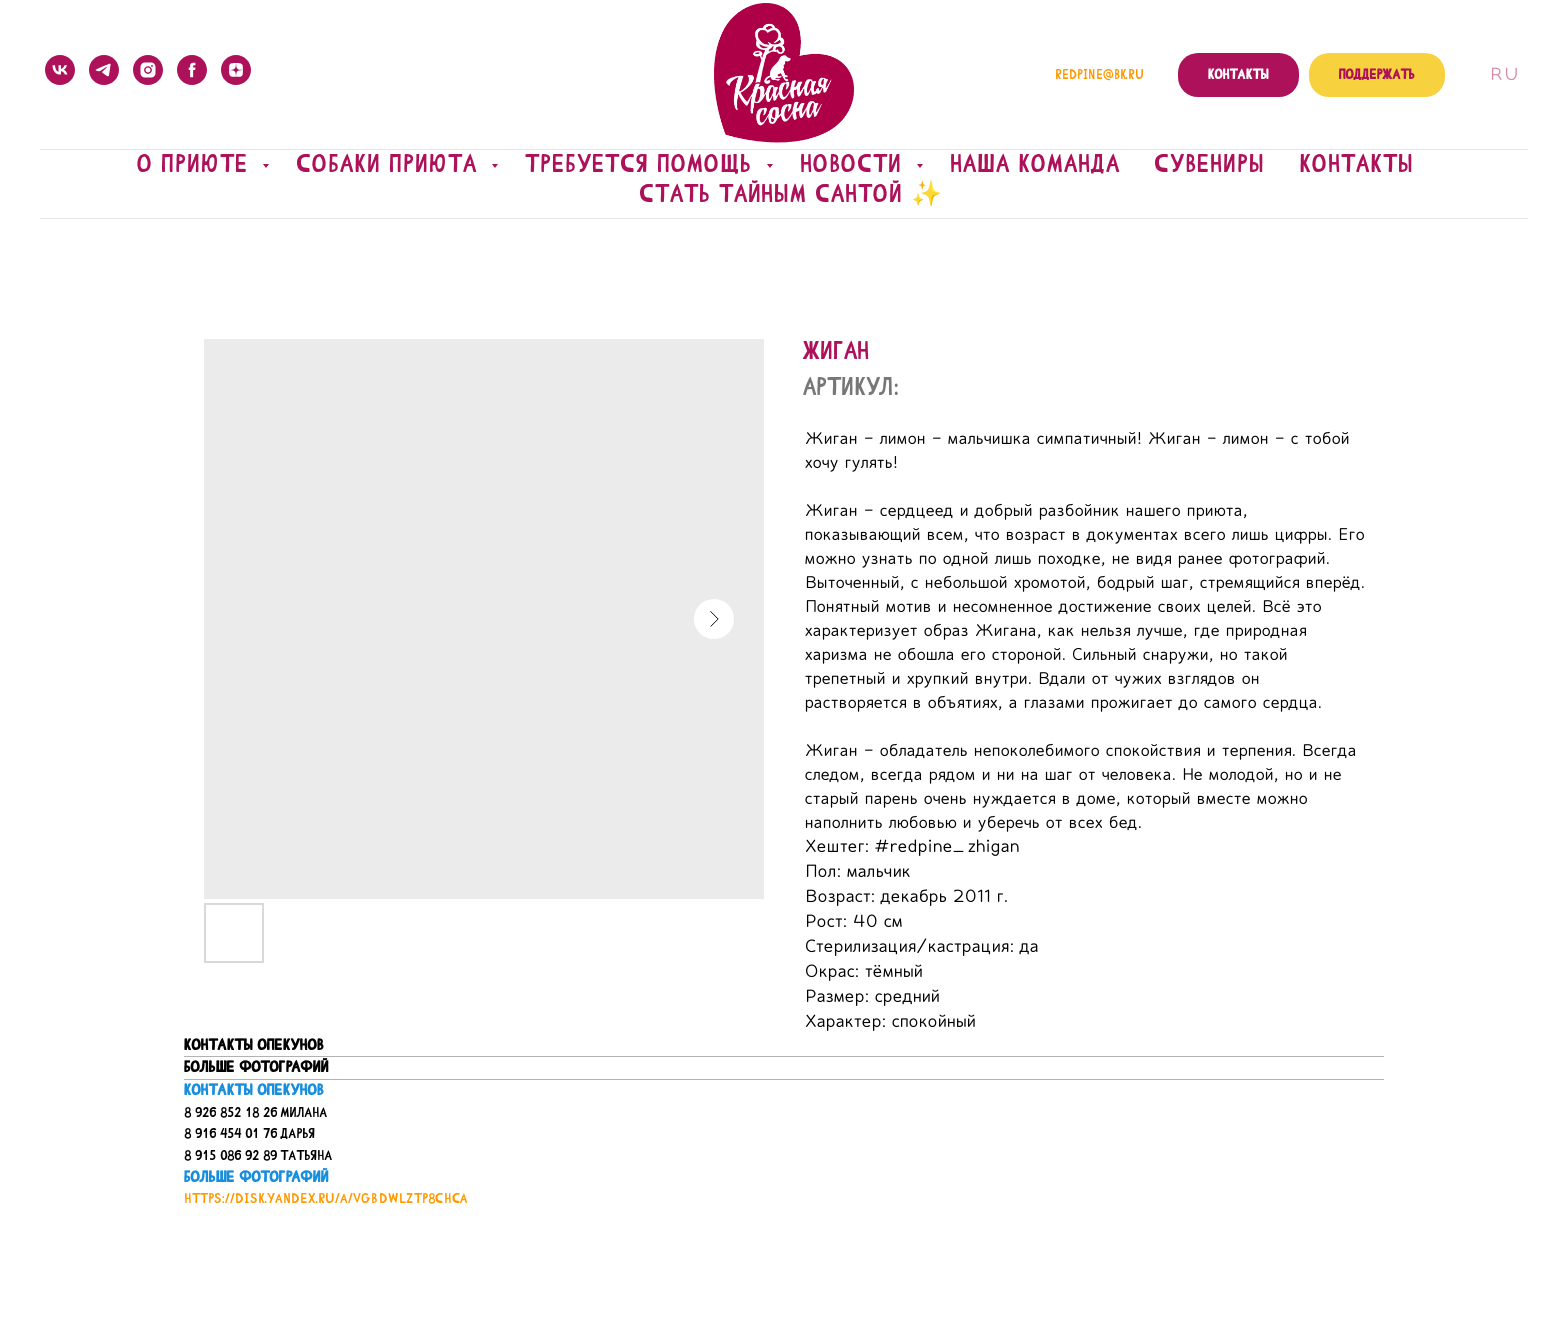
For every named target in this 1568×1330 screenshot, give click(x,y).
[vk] (60, 70)
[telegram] (104, 70)
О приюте (197, 164)
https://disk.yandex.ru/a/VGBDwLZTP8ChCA (326, 1198)
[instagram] (148, 70)
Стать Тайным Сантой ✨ (791, 194)
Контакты (1357, 164)
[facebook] (192, 70)
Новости (856, 164)
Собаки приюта (391, 164)
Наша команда (1036, 164)
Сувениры (1210, 164)
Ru (1503, 75)
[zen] (236, 70)
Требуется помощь (643, 164)
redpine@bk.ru (1099, 75)
